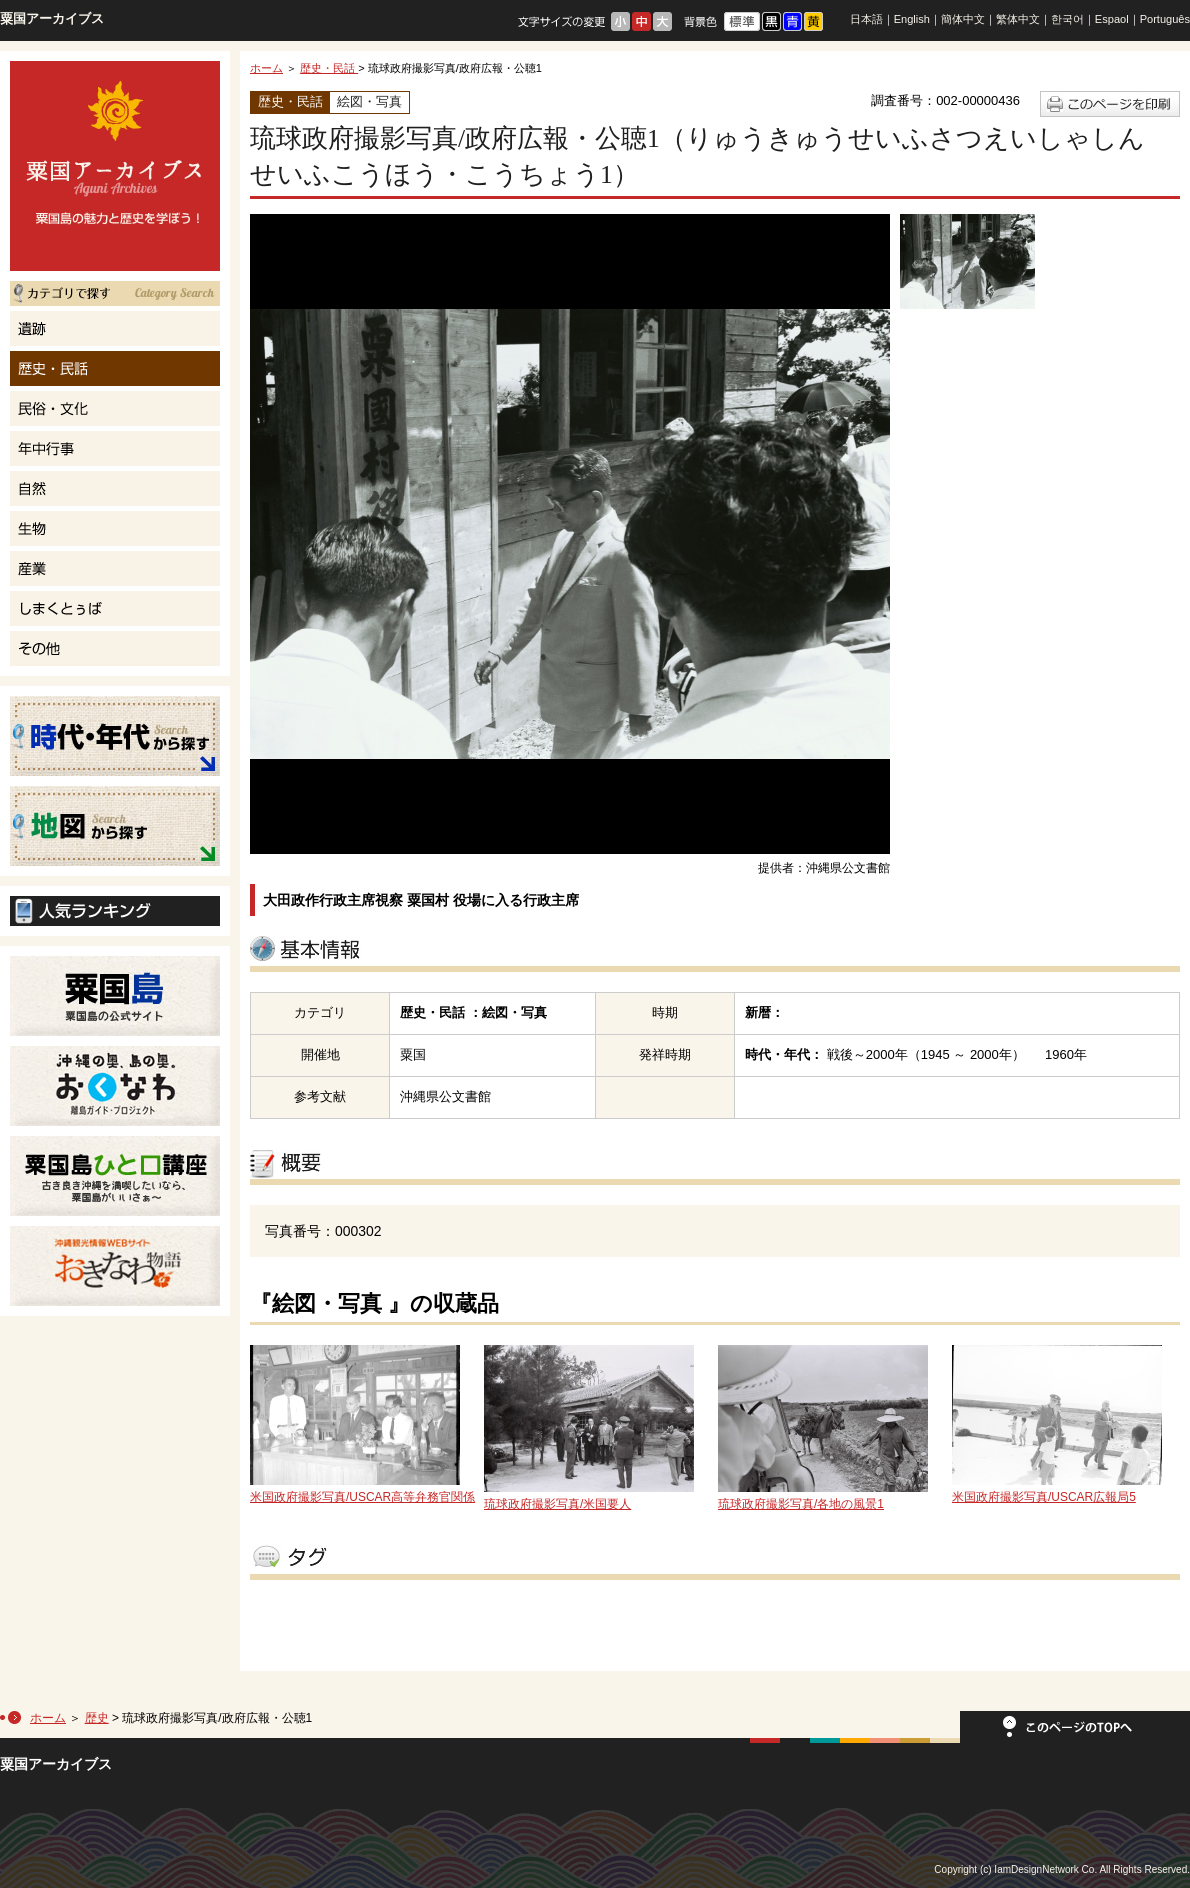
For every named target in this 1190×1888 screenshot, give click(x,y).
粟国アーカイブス (52, 18)
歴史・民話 (329, 68)
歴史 (97, 1718)
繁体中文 (1018, 19)
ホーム (266, 68)
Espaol (1112, 19)
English (912, 19)
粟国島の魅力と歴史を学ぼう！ (115, 166)
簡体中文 (963, 19)
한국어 (1067, 19)
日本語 (866, 19)
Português (1165, 19)
